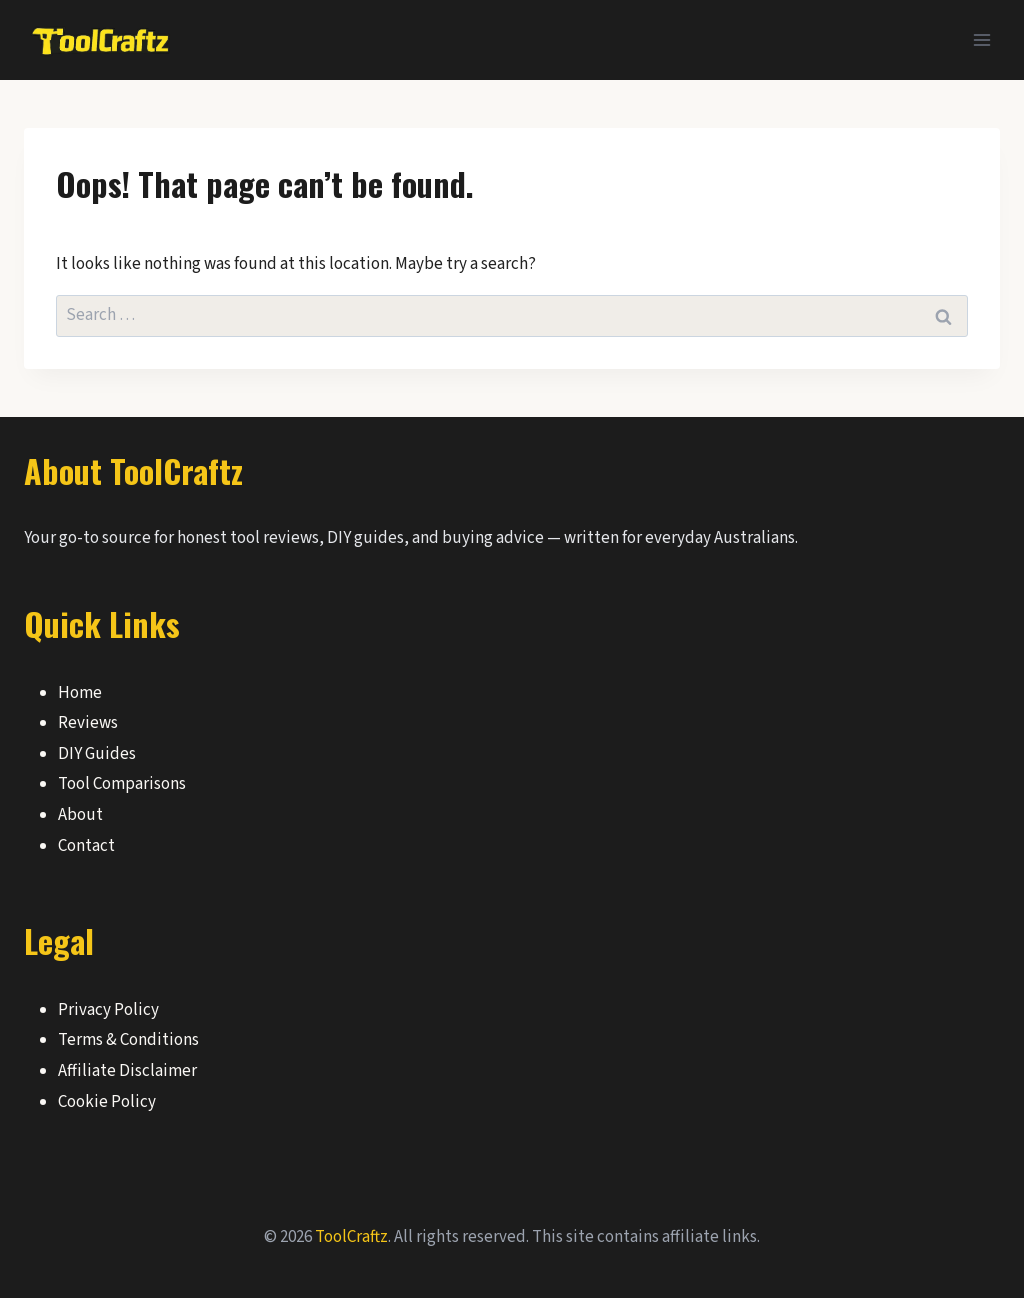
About (80, 815)
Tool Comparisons (122, 784)
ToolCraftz (351, 1237)
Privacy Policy (108, 1010)
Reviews (88, 723)
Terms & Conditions (128, 1040)
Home (80, 693)
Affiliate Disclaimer (127, 1071)
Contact (86, 846)
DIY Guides (97, 754)
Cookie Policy (107, 1102)
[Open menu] (981, 39)
